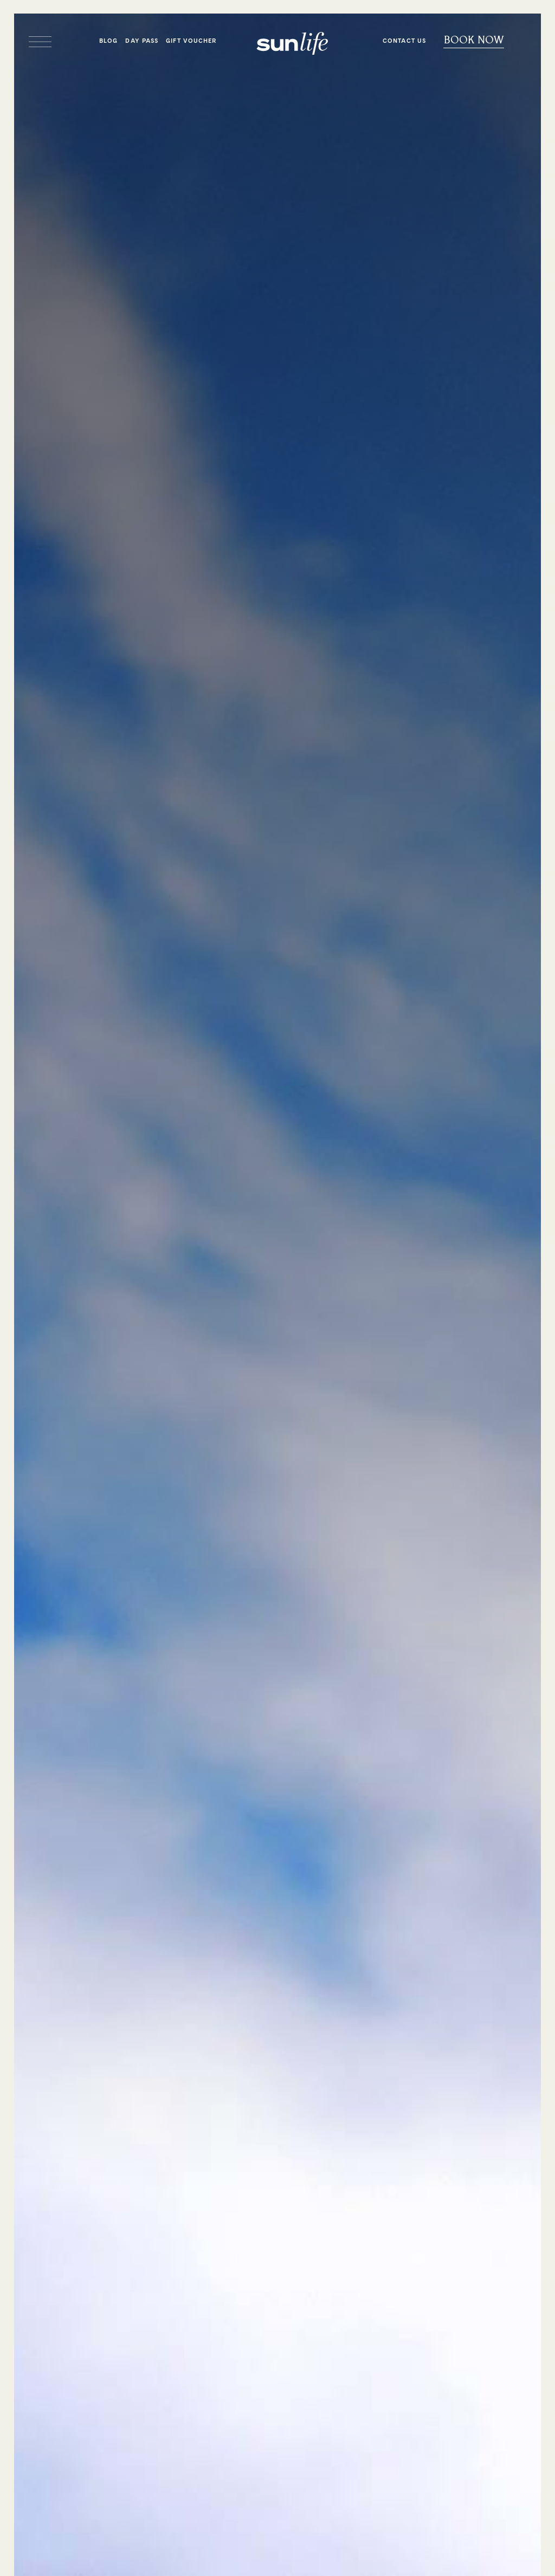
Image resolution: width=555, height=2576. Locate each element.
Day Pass (141, 40)
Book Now (474, 40)
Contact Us (404, 40)
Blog (108, 40)
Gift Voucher (191, 40)
